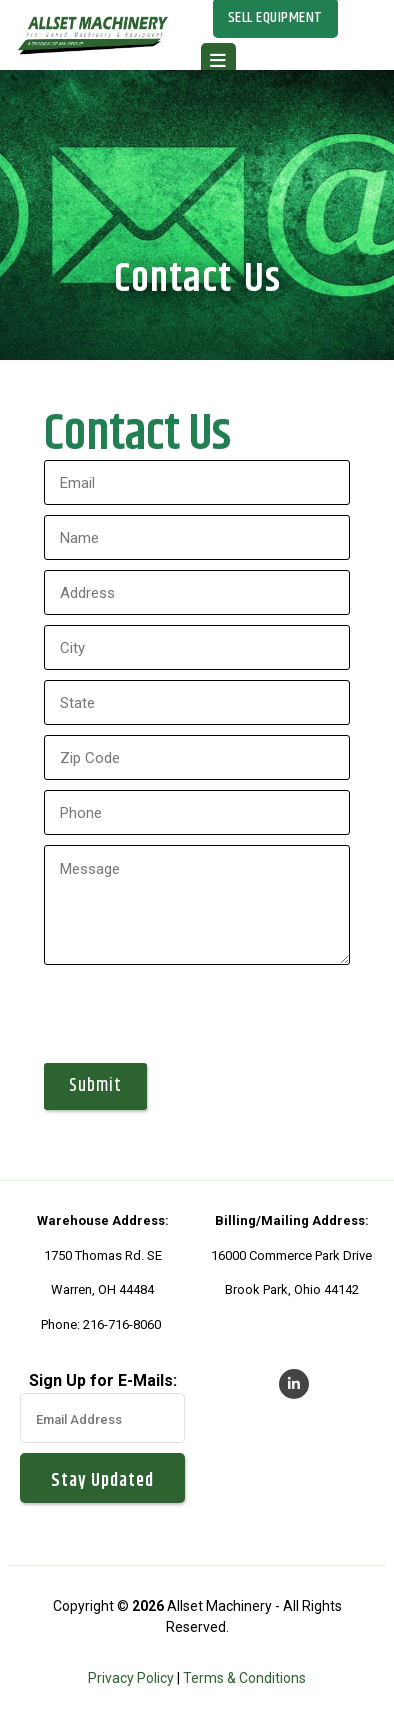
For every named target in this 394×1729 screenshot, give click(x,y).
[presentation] (196, 1014)
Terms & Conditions (244, 1678)
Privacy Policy (131, 1678)
